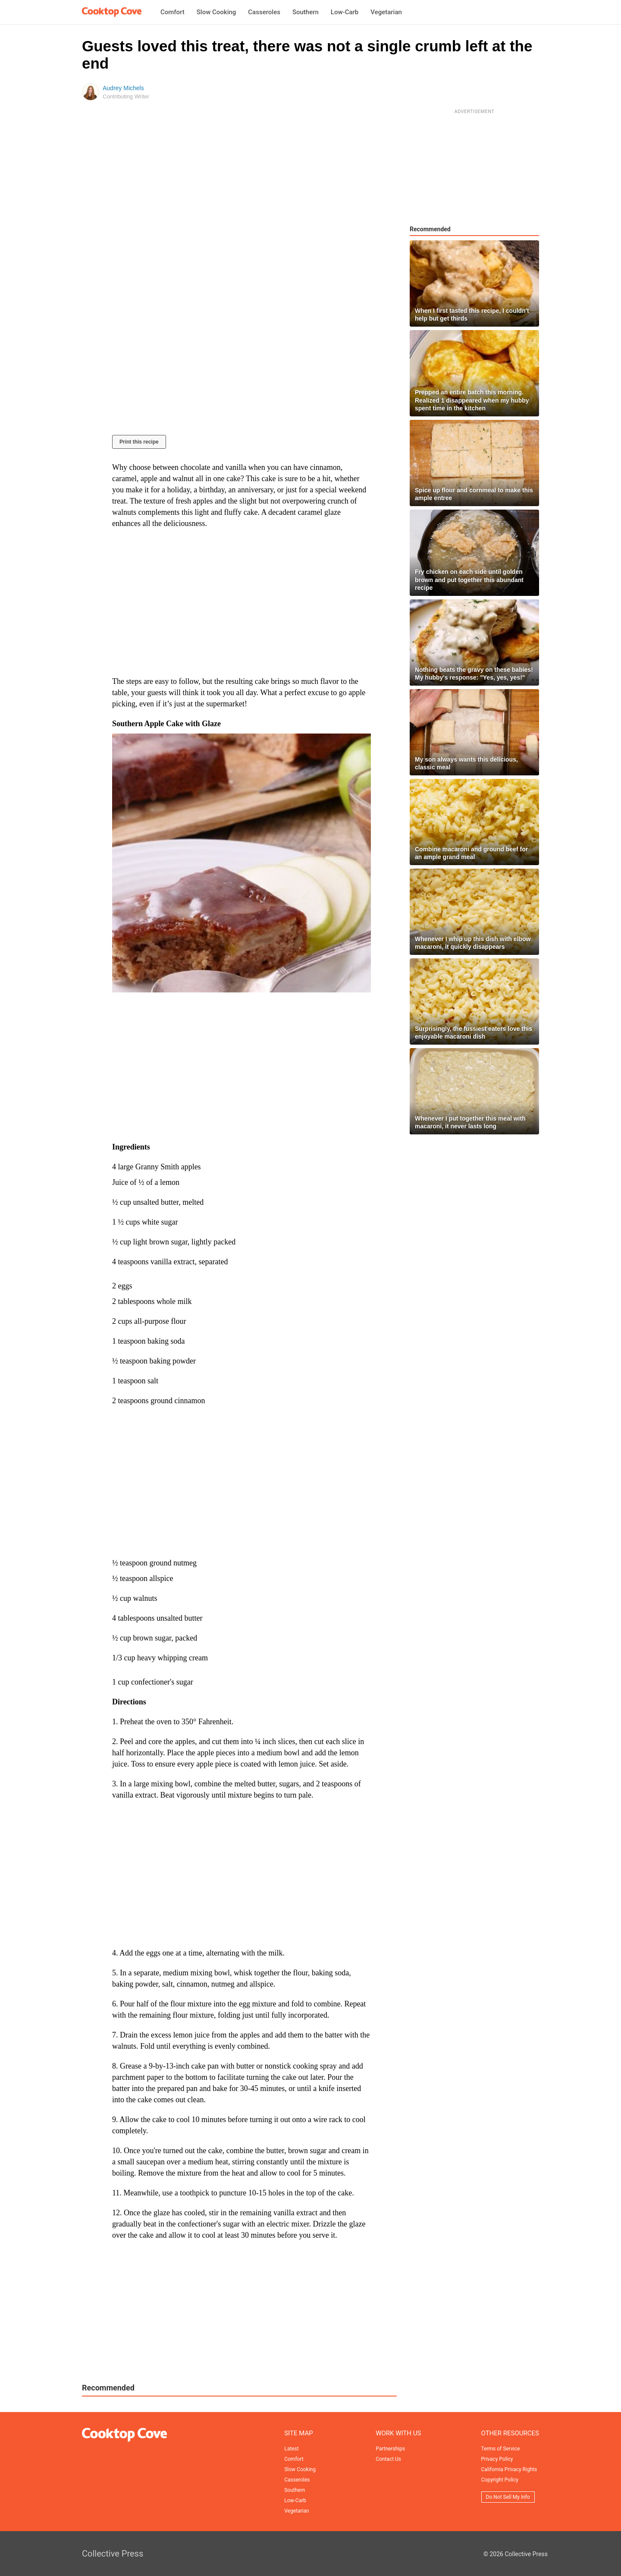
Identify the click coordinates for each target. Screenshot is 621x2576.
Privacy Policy (497, 2459)
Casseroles (264, 12)
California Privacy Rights (509, 2469)
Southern (305, 12)
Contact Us (388, 2459)
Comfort (172, 12)
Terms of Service (500, 2449)
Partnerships (390, 2449)
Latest (291, 2449)
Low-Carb (344, 12)
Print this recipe (139, 442)
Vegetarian (386, 12)
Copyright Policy (499, 2480)
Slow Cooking (216, 12)
